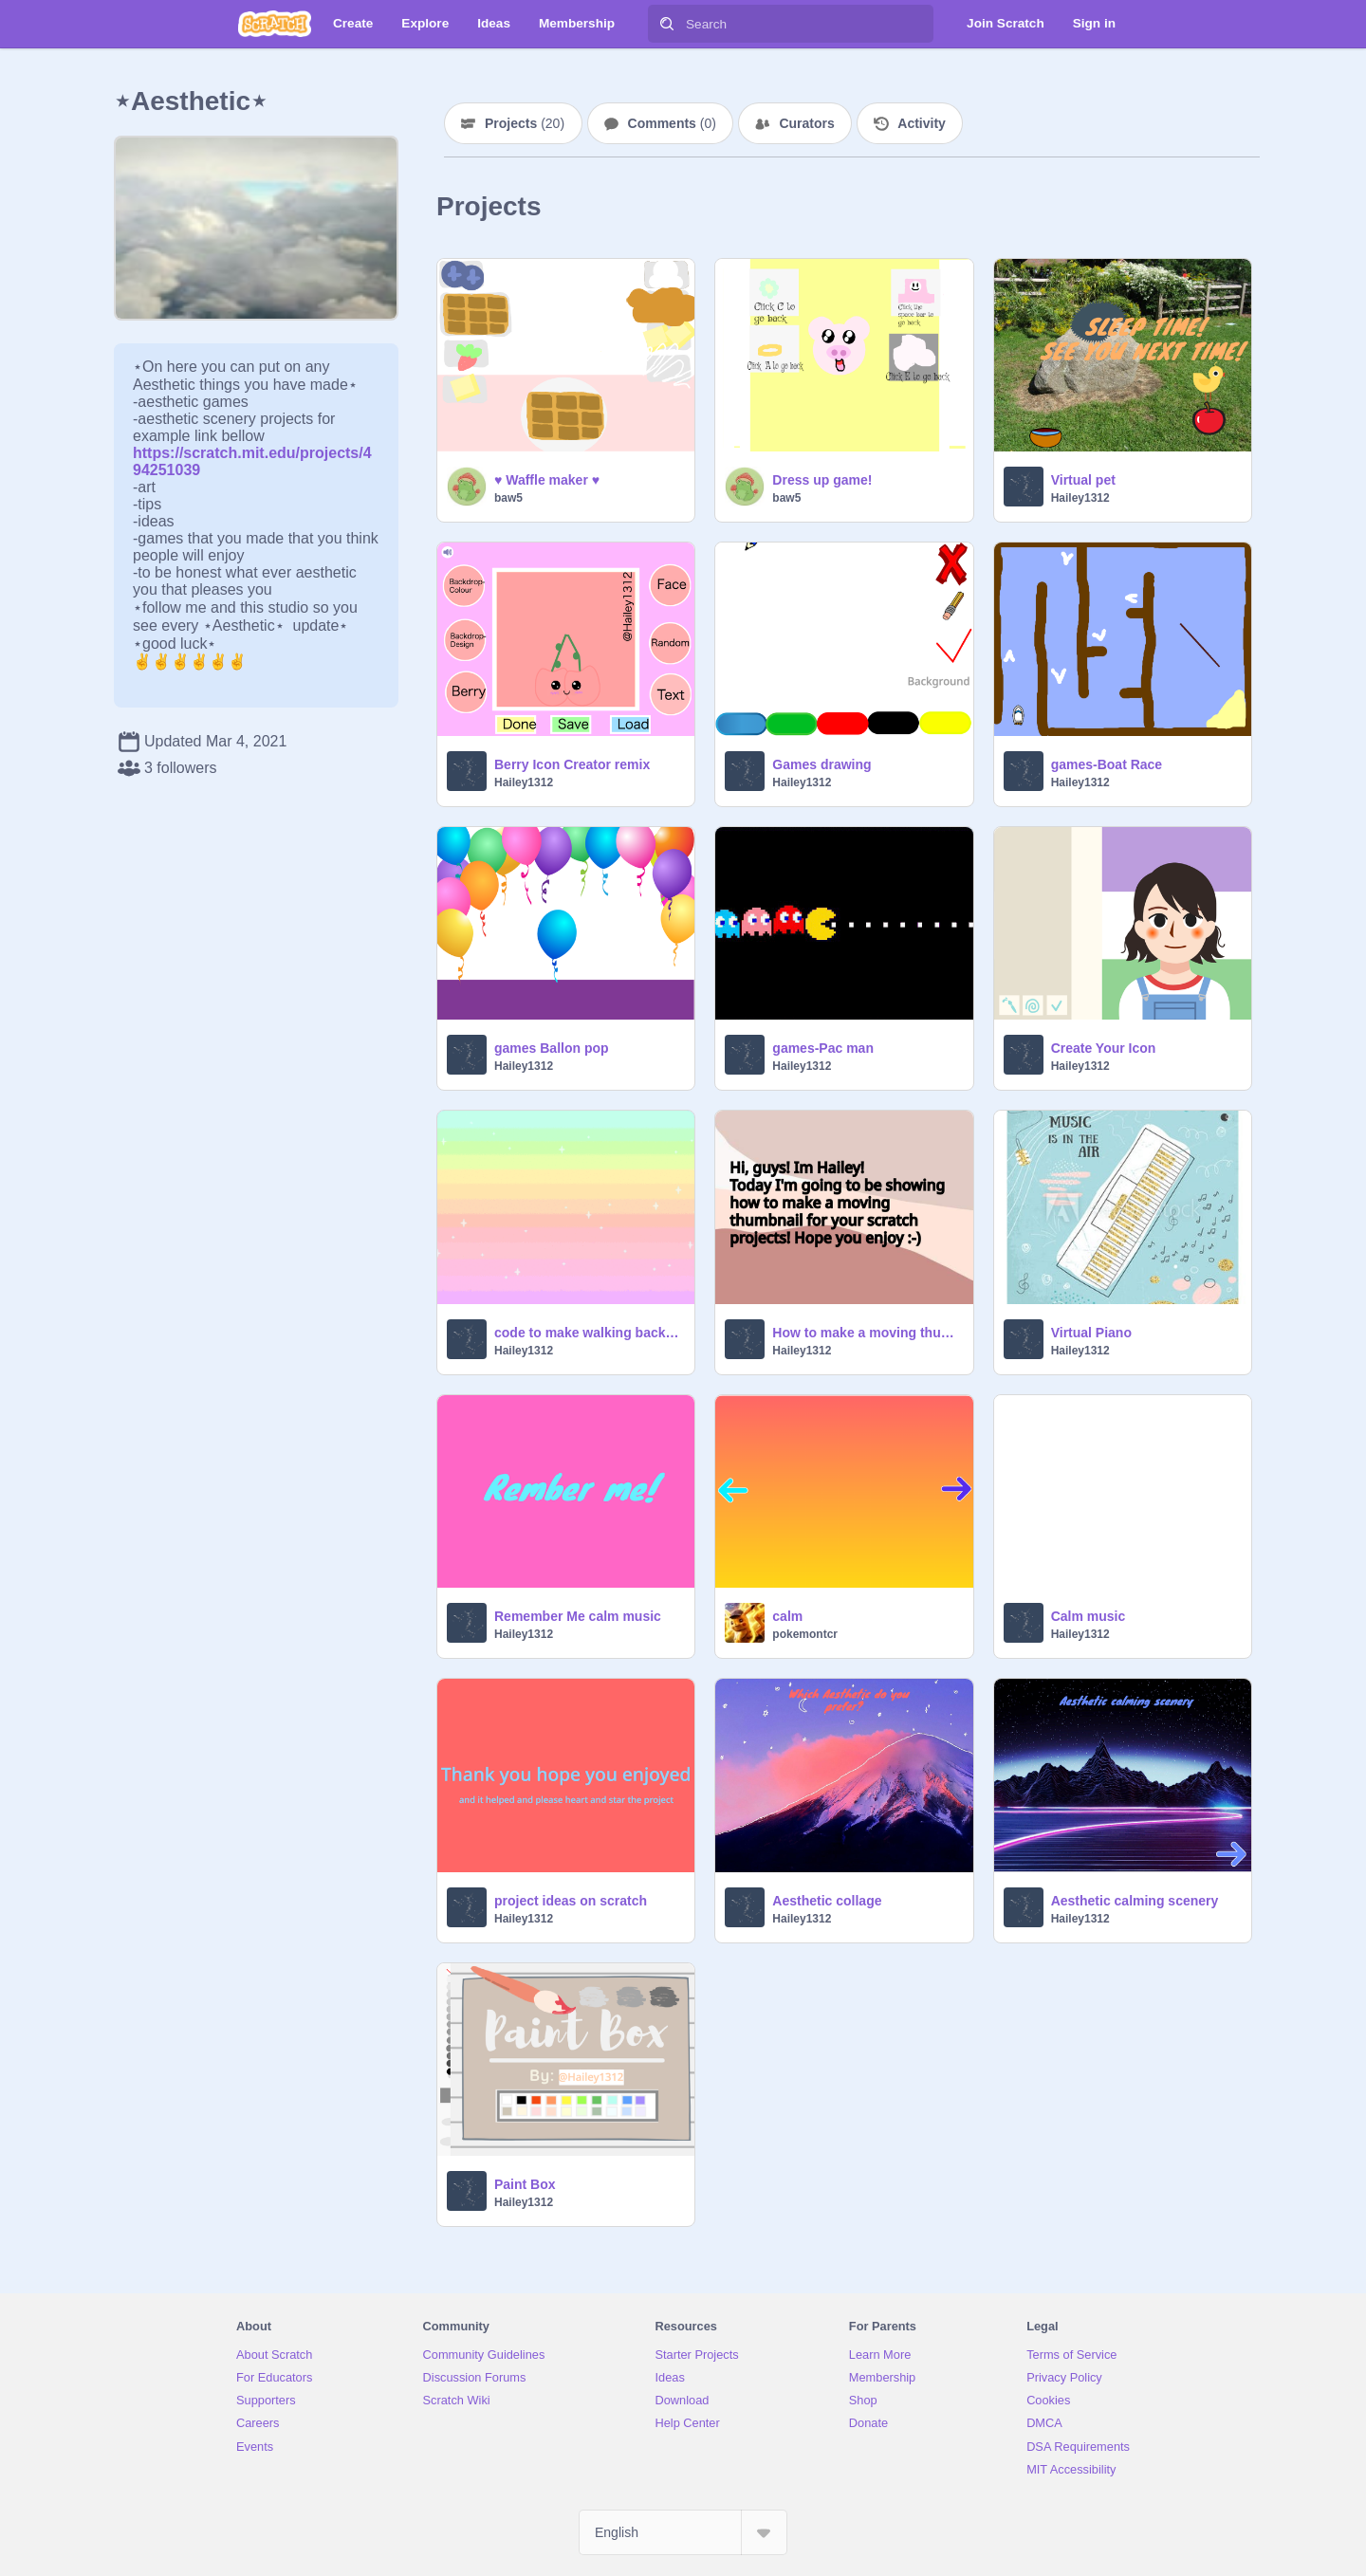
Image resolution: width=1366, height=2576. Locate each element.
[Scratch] (274, 23)
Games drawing (821, 764)
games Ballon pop (551, 1048)
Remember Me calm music (577, 1616)
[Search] (667, 24)
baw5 (508, 498)
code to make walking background (588, 1332)
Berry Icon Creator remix (572, 764)
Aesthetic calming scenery (1135, 1900)
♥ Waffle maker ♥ (547, 480)
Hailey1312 (1080, 498)
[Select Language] (683, 2532)
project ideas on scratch (570, 1900)
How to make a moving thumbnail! (866, 1332)
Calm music (1088, 1616)
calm (787, 1616)
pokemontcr (805, 1634)
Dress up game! (822, 480)
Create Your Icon (1103, 1048)
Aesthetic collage (826, 1900)
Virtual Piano (1091, 1332)
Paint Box (525, 2184)
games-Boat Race (1107, 764)
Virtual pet (1083, 480)
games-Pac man (823, 1048)
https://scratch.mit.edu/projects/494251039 (252, 453)
